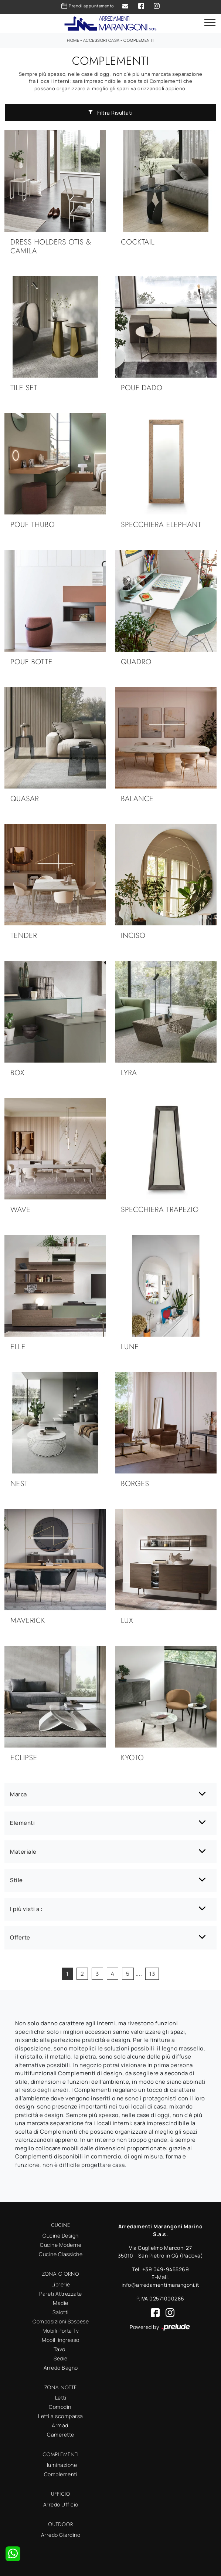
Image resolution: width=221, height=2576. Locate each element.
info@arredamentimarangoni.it (161, 2284)
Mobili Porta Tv (60, 2330)
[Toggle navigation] (209, 23)
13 (152, 1974)
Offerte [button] (20, 1937)
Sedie (61, 2358)
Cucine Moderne (60, 2244)
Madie (60, 2302)
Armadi (60, 2425)
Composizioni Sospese (61, 2321)
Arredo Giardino (61, 2534)
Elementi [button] (22, 1823)
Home (73, 40)
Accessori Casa (101, 40)
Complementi (138, 40)
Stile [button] (16, 1880)
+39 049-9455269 (165, 2269)
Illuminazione (60, 2464)
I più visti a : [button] (26, 1909)
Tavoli (61, 2349)
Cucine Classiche (60, 2254)
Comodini (60, 2406)
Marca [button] (18, 1794)
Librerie (60, 2284)
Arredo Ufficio (60, 2504)
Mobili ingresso (60, 2339)
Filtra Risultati (110, 112)
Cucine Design (60, 2235)
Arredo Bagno (61, 2367)
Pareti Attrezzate (60, 2293)
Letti (61, 2397)
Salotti (60, 2312)
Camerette (60, 2434)
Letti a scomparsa (60, 2416)
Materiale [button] (23, 1852)
